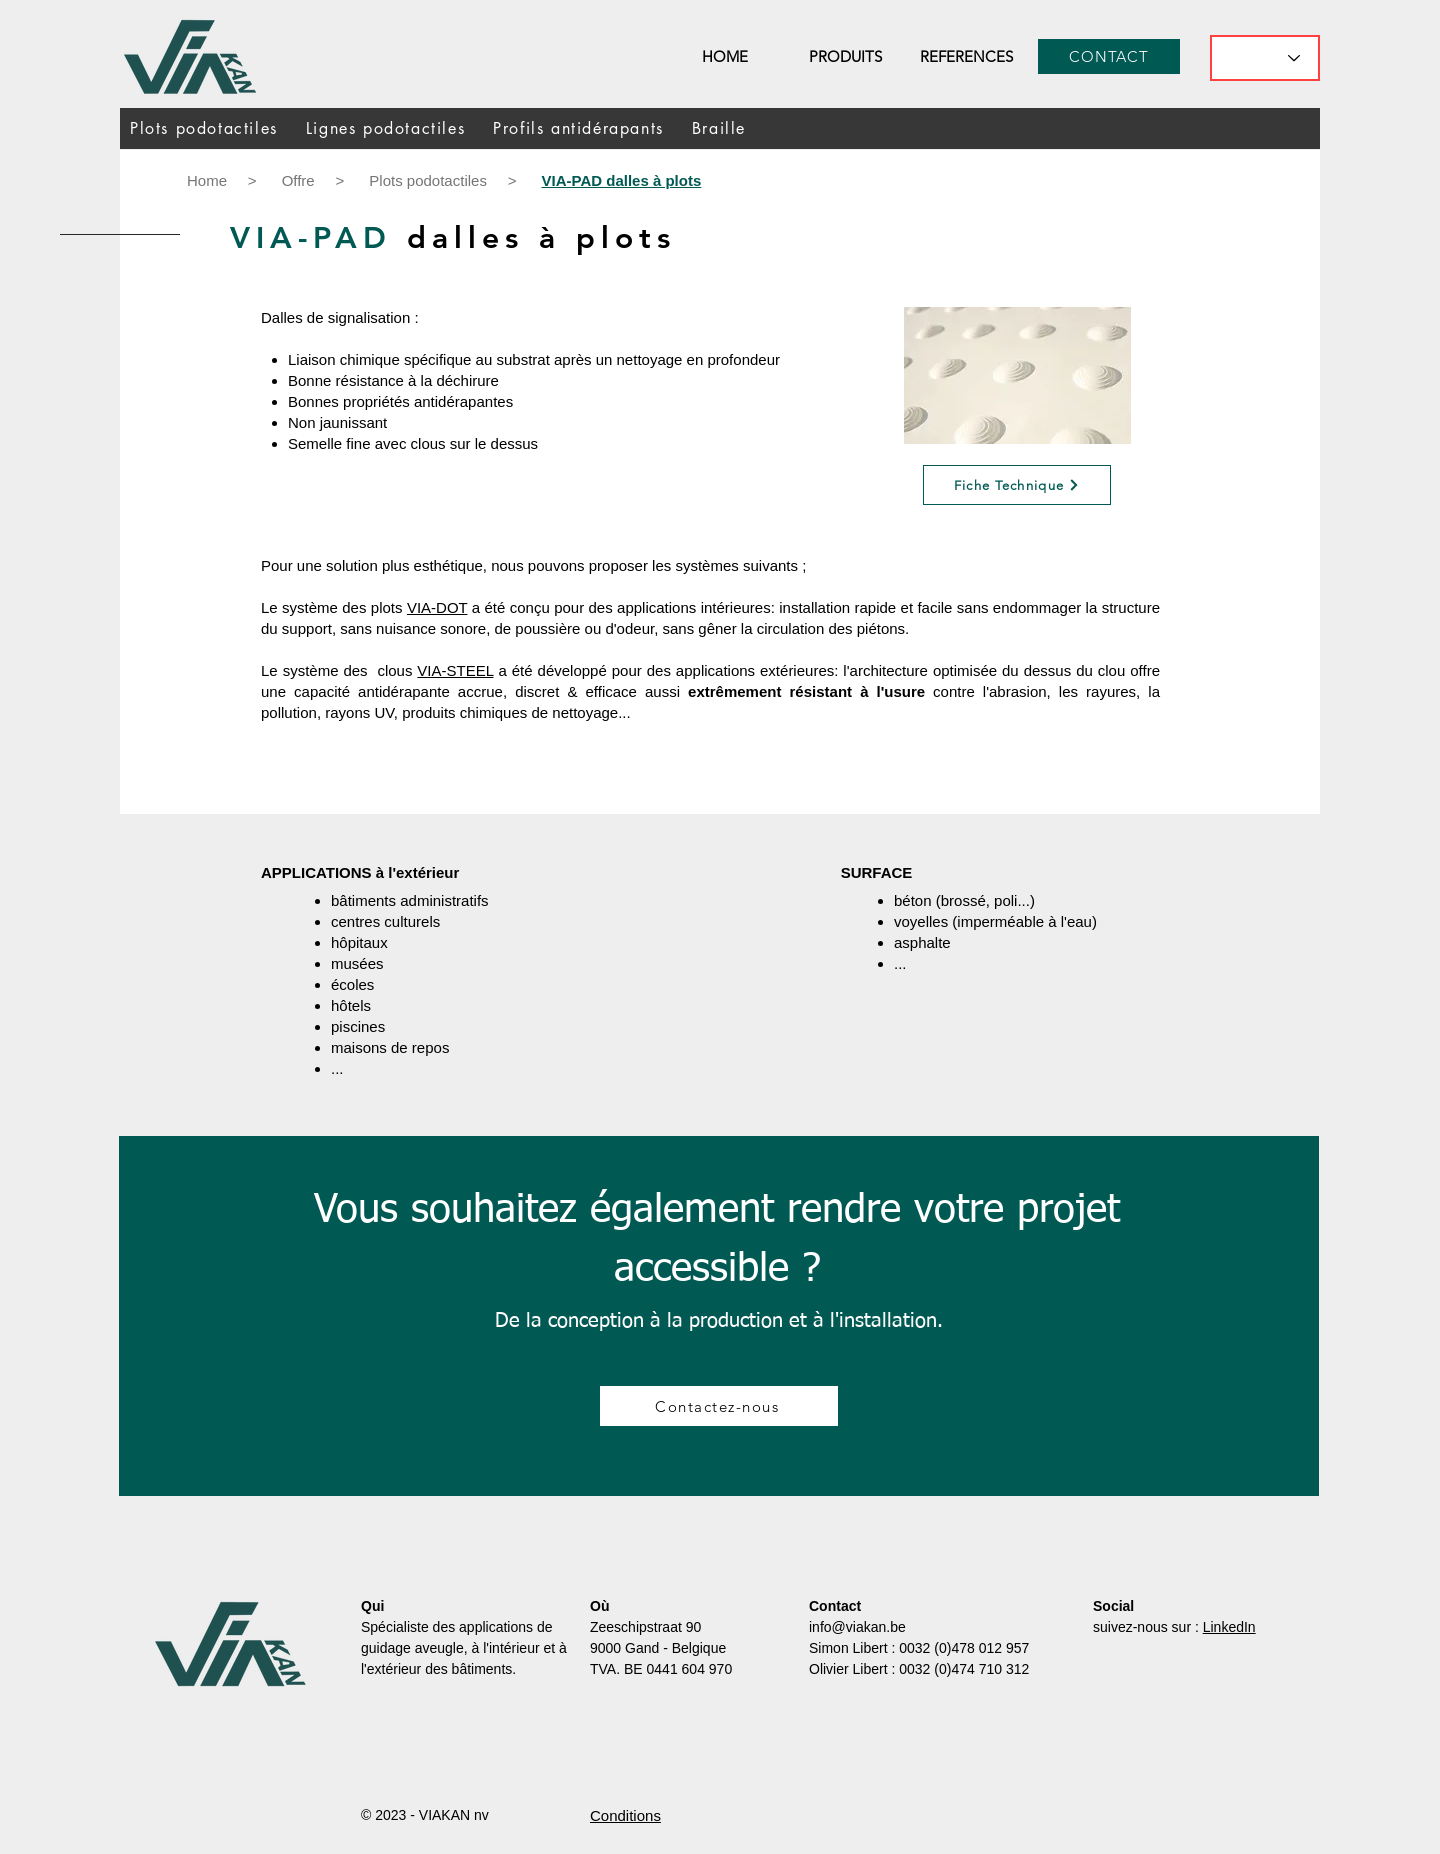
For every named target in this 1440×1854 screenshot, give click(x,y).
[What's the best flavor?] (1265, 58)
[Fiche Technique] (1017, 485)
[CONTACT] (1109, 56)
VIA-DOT (437, 607)
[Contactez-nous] (719, 1406)
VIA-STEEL (455, 670)
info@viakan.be (857, 1627)
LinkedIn (1229, 1627)
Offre (298, 180)
